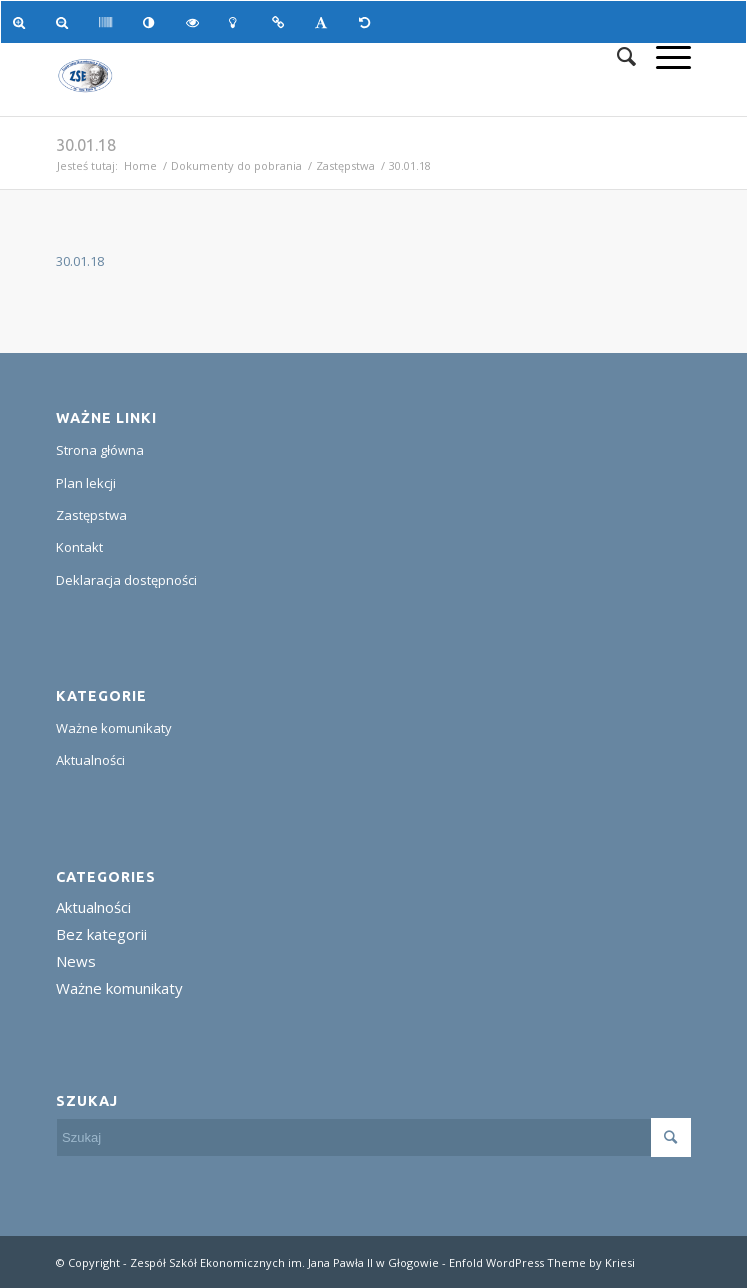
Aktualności (90, 760)
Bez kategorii (101, 934)
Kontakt (79, 547)
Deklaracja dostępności (126, 580)
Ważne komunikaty (114, 728)
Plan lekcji (86, 483)
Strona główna (100, 450)
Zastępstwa (345, 165)
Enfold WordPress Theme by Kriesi (542, 1262)
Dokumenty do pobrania (236, 165)
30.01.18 (86, 145)
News (76, 961)
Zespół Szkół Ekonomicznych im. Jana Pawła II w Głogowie (284, 1262)
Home (140, 165)
